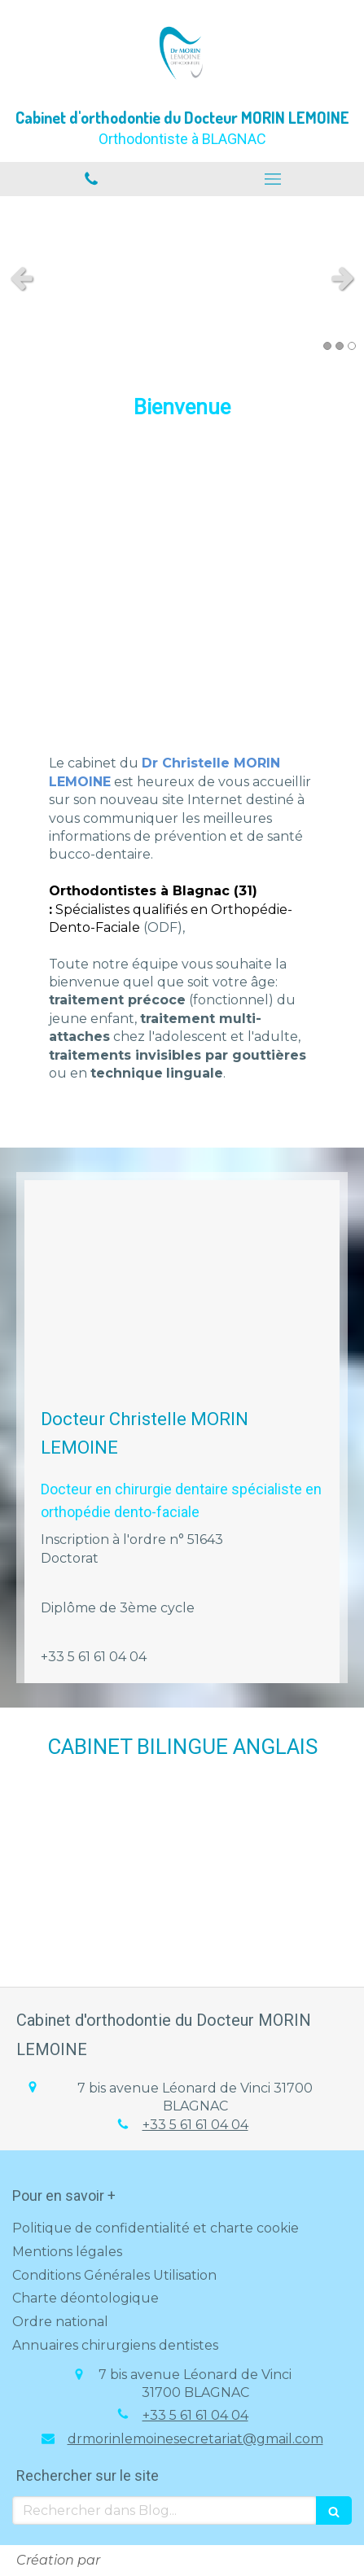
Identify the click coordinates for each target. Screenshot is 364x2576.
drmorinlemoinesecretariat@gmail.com (195, 2439)
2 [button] (339, 346)
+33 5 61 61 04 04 (195, 2124)
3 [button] (352, 346)
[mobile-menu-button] (273, 179)
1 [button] (327, 346)
